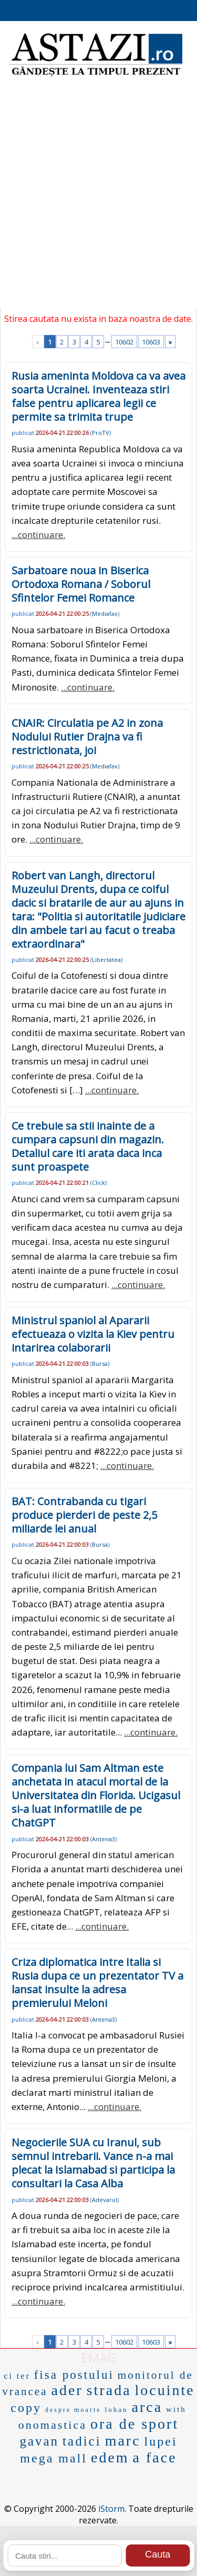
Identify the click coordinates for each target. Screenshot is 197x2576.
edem (110, 2457)
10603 (151, 342)
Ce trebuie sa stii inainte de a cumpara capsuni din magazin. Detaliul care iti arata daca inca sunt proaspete (88, 1146)
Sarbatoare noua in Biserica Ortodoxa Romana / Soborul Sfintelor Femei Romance (81, 584)
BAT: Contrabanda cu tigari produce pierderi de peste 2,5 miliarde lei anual (84, 1515)
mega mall (53, 2458)
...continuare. (38, 535)
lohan (116, 2409)
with (176, 2409)
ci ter (17, 2375)
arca (146, 2407)
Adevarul (104, 2200)
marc (123, 2440)
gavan (39, 2441)
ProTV (100, 433)
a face (155, 2457)
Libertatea (106, 960)
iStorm (111, 2508)
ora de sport (134, 2424)
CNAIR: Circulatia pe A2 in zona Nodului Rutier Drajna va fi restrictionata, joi (87, 736)
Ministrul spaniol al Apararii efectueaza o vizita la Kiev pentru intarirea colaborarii (93, 1334)
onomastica (52, 2424)
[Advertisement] (98, 198)
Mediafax (105, 613)
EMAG (98, 2357)
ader (67, 2390)
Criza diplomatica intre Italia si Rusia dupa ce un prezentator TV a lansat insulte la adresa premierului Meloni (97, 1982)
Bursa (100, 1363)
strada (109, 2390)
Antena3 (103, 1839)
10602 (124, 342)
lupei (161, 2441)
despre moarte (73, 2409)
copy (26, 2408)
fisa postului (74, 2374)
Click (98, 1182)
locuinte (165, 2390)
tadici (82, 2441)
